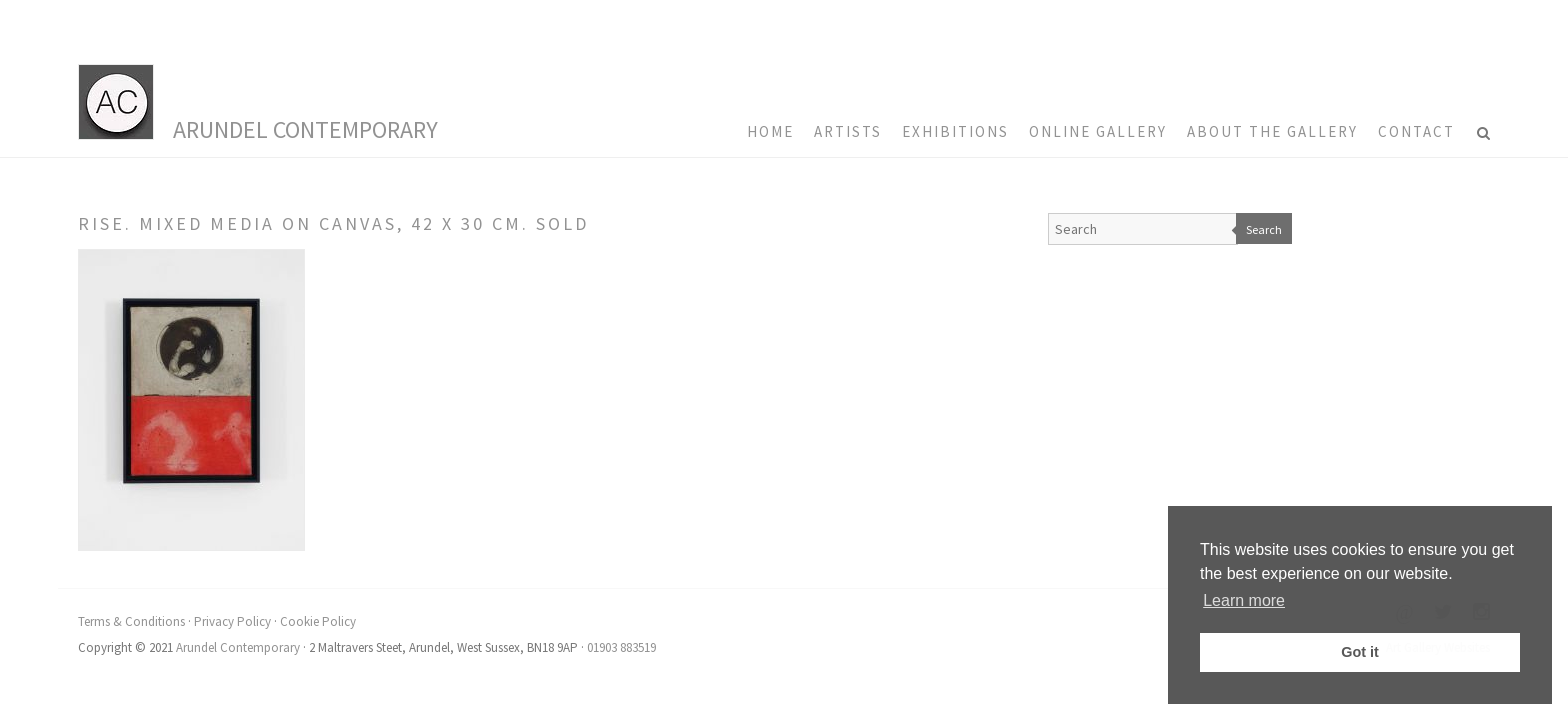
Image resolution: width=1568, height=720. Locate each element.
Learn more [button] (1244, 600)
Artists (848, 131)
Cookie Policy (318, 621)
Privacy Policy (232, 621)
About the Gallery (1272, 131)
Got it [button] (1360, 652)
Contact (1416, 131)
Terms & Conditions (131, 621)
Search (1264, 229)
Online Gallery (1098, 131)
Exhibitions (955, 131)
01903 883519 (621, 647)
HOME (770, 131)
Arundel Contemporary (305, 129)
